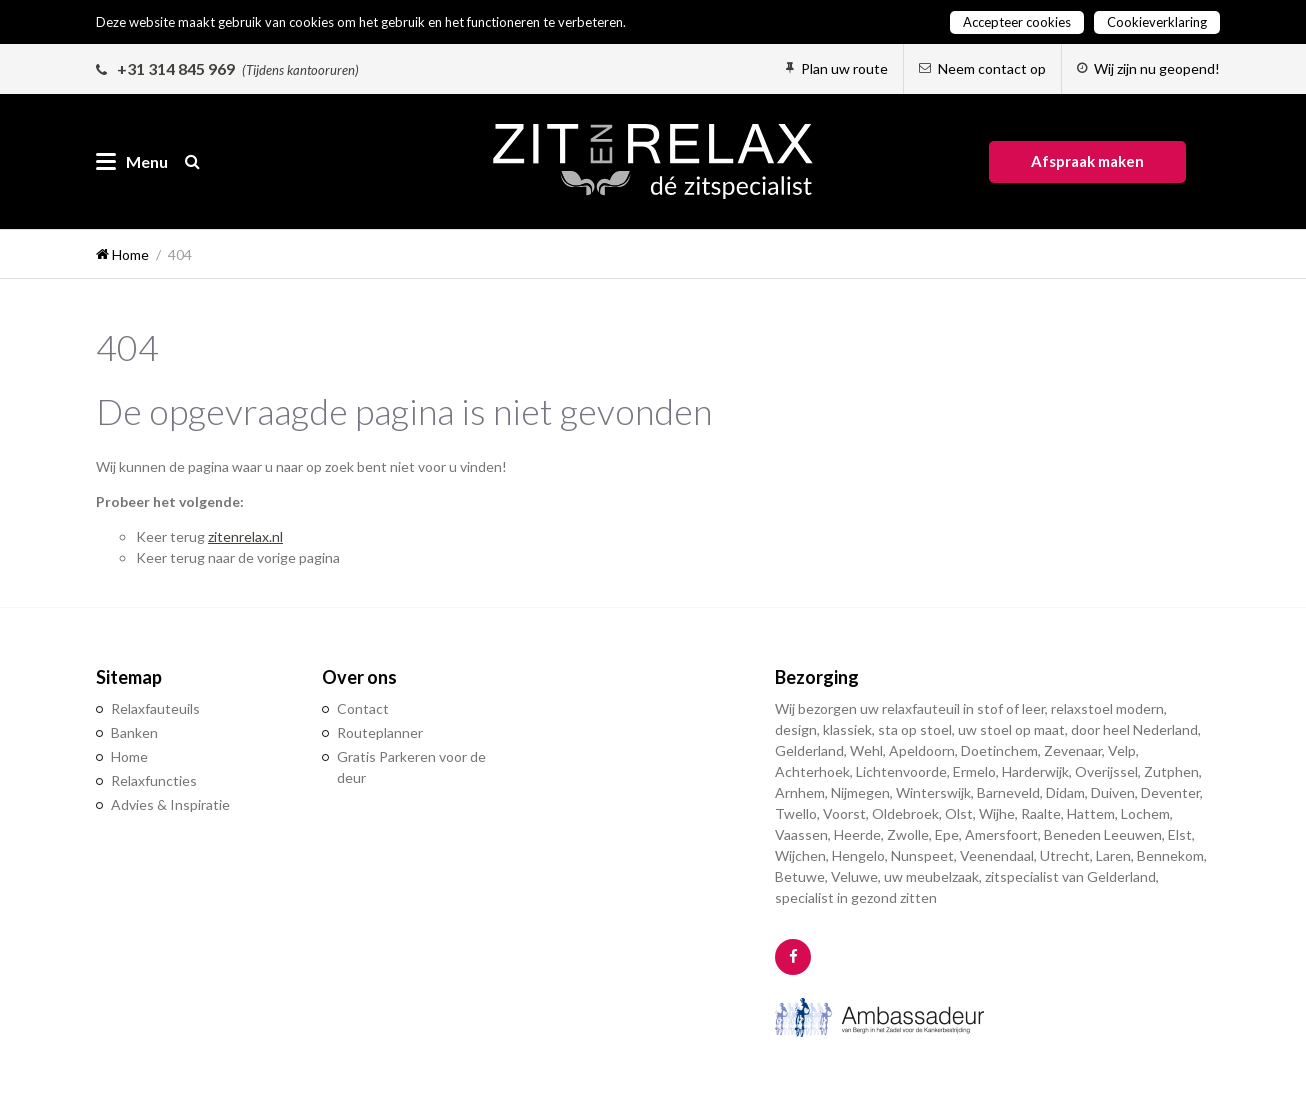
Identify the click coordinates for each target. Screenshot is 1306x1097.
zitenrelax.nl (245, 536)
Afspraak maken (1087, 161)
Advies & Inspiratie (170, 804)
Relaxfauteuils (155, 708)
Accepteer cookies (1017, 22)
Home (129, 756)
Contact (363, 708)
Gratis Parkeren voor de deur (411, 767)
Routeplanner (380, 732)
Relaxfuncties (154, 780)
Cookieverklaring (1157, 22)
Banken (134, 732)
